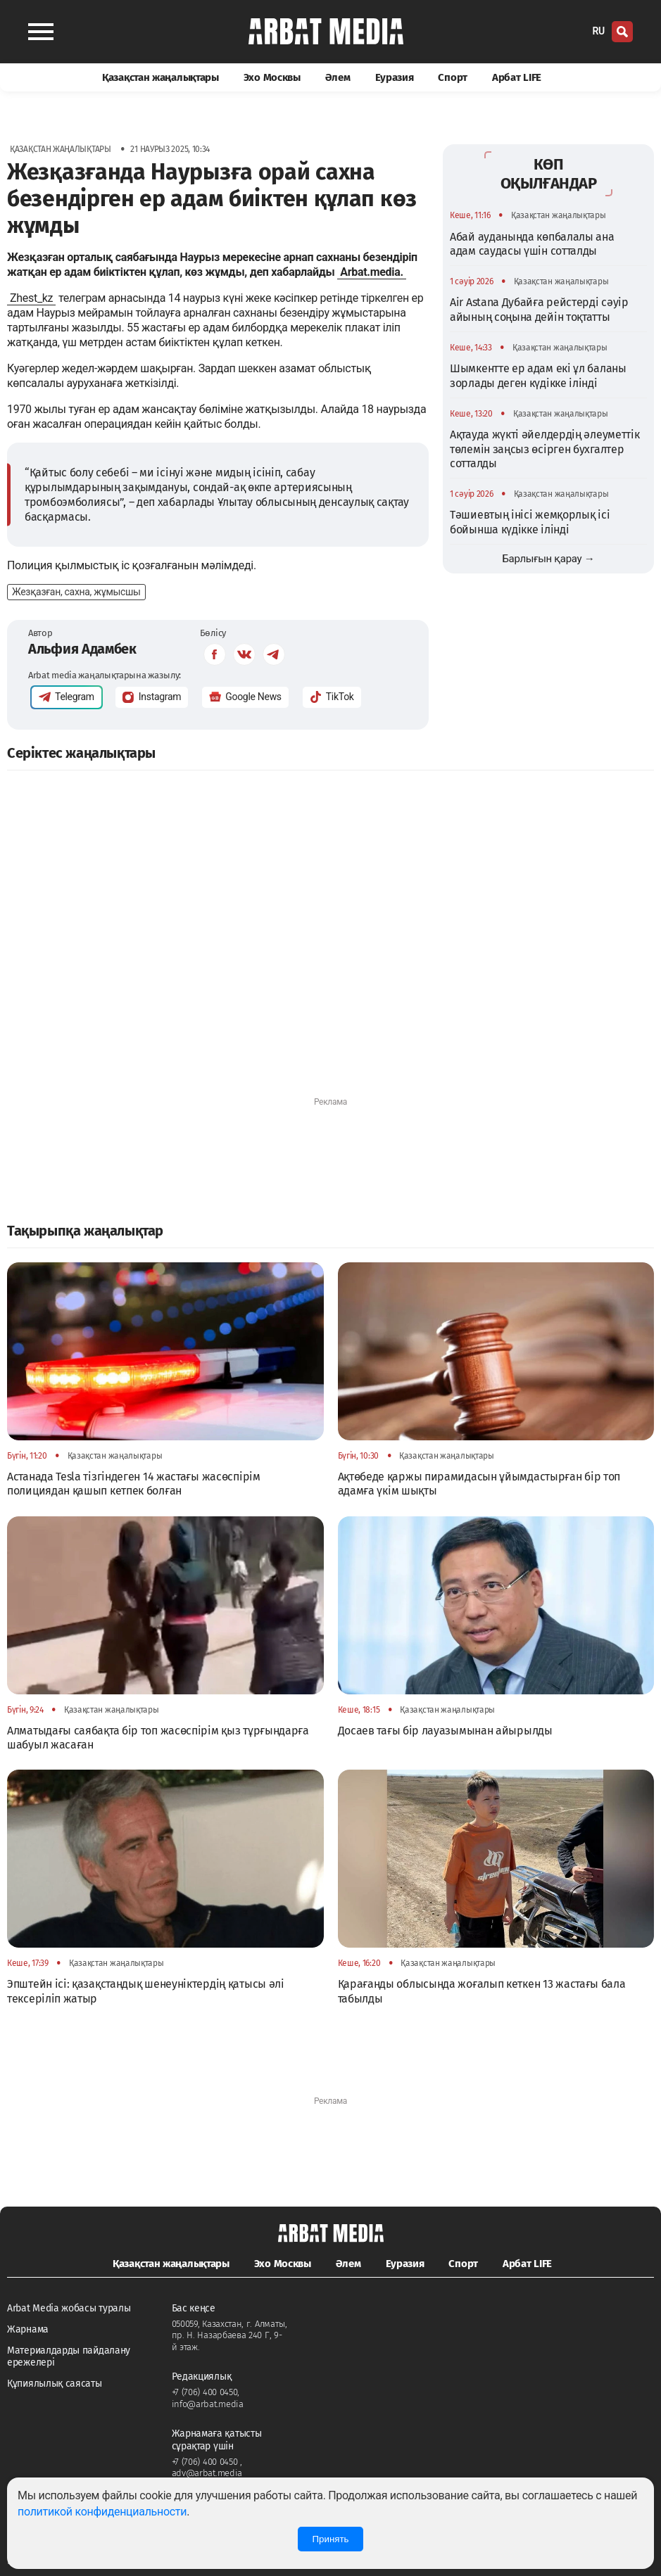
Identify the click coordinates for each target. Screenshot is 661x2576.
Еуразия (394, 77)
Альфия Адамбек (82, 648)
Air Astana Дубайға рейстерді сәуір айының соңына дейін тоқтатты (539, 309)
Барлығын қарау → (548, 558)
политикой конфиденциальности (102, 2511)
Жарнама (28, 2329)
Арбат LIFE (516, 77)
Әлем (338, 77)
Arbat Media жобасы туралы (69, 2308)
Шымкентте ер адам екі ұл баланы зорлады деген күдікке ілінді (538, 375)
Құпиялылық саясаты (54, 2384)
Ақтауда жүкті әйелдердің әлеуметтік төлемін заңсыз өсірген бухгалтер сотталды (545, 449)
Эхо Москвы (272, 77)
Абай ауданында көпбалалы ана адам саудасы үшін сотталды (532, 244)
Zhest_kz (31, 298)
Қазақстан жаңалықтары (160, 77)
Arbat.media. (371, 272)
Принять (330, 2539)
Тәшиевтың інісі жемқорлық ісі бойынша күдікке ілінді (530, 521)
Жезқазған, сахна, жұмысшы (76, 591)
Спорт (452, 77)
